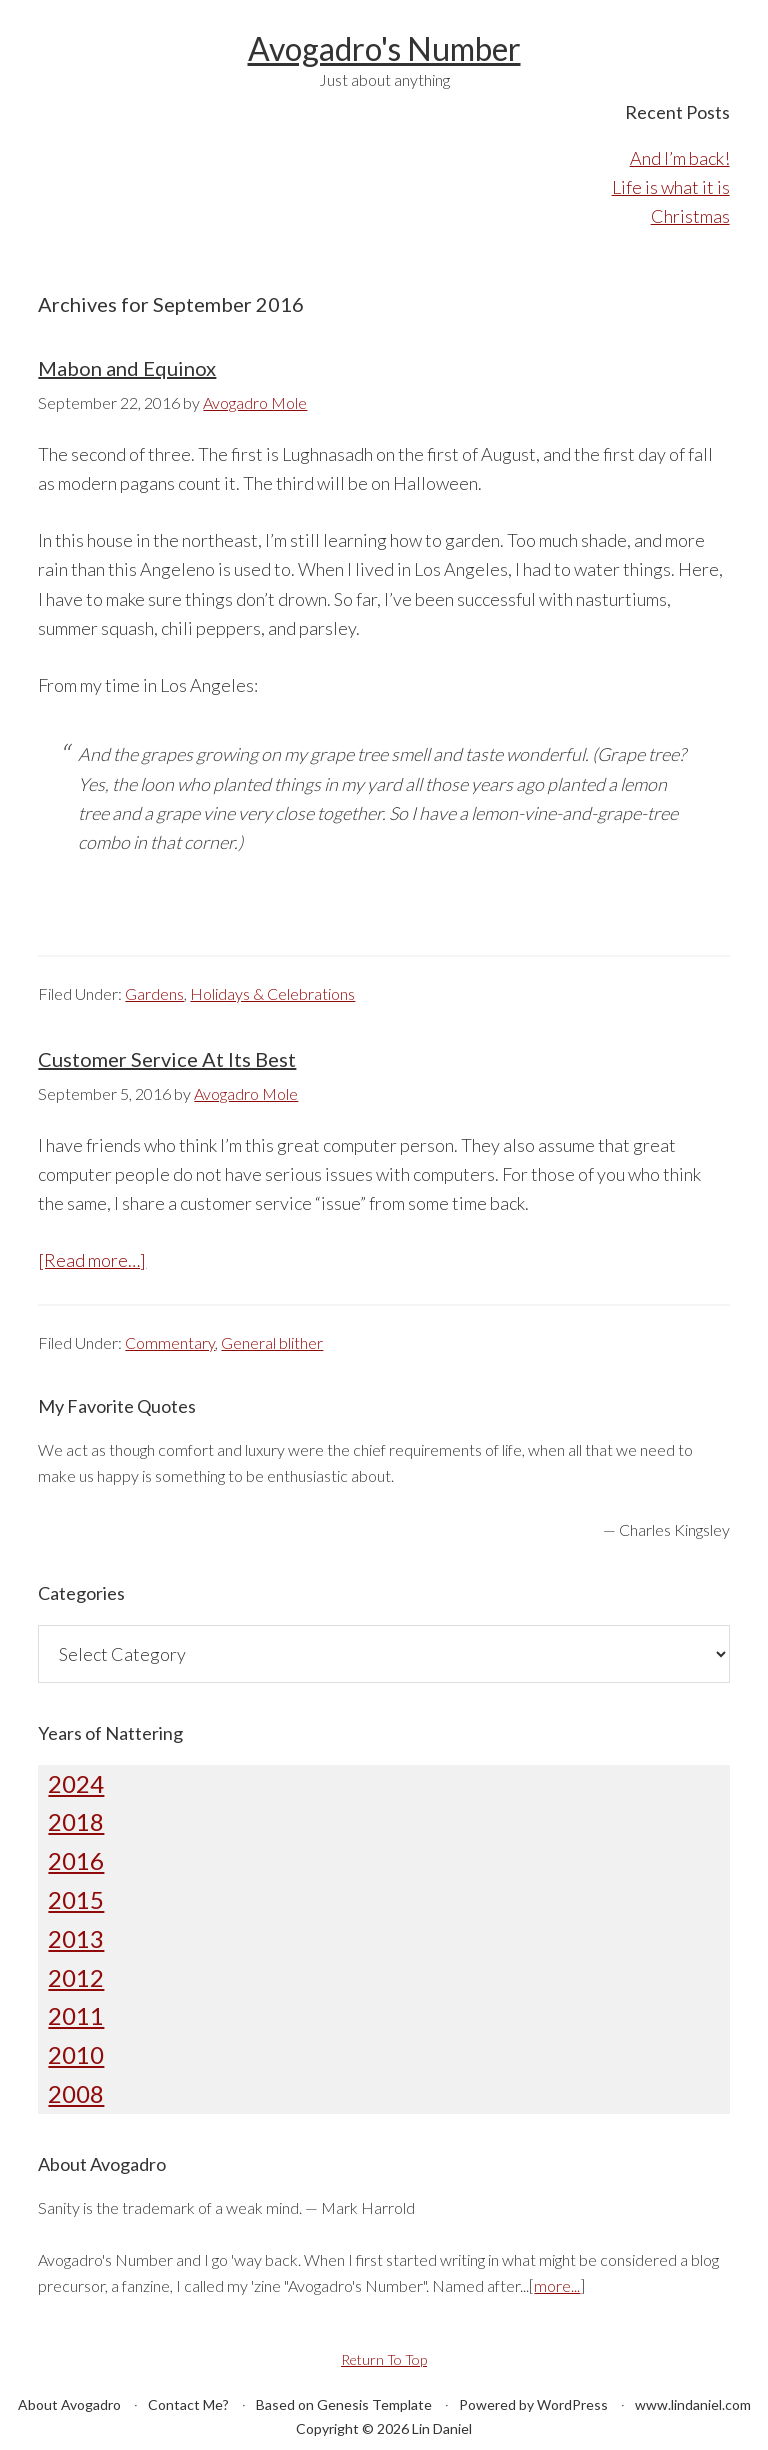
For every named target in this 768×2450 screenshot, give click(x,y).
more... (557, 2285)
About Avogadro (69, 2404)
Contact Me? (188, 2404)
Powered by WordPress (533, 2404)
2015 (76, 1899)
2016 (76, 1860)
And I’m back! (680, 158)
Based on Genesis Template (344, 2404)
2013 (76, 1938)
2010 (76, 2054)
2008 (76, 2093)
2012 (76, 1977)
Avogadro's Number (384, 48)
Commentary (170, 1342)
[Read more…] (92, 1260)
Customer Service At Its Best (167, 1059)
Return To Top (384, 2359)
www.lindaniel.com (693, 2404)
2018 (76, 1821)
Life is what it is (671, 187)
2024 (76, 1783)
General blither (272, 1342)
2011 (76, 2015)
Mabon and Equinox (127, 368)
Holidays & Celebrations (272, 993)
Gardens (154, 993)
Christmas (690, 216)
